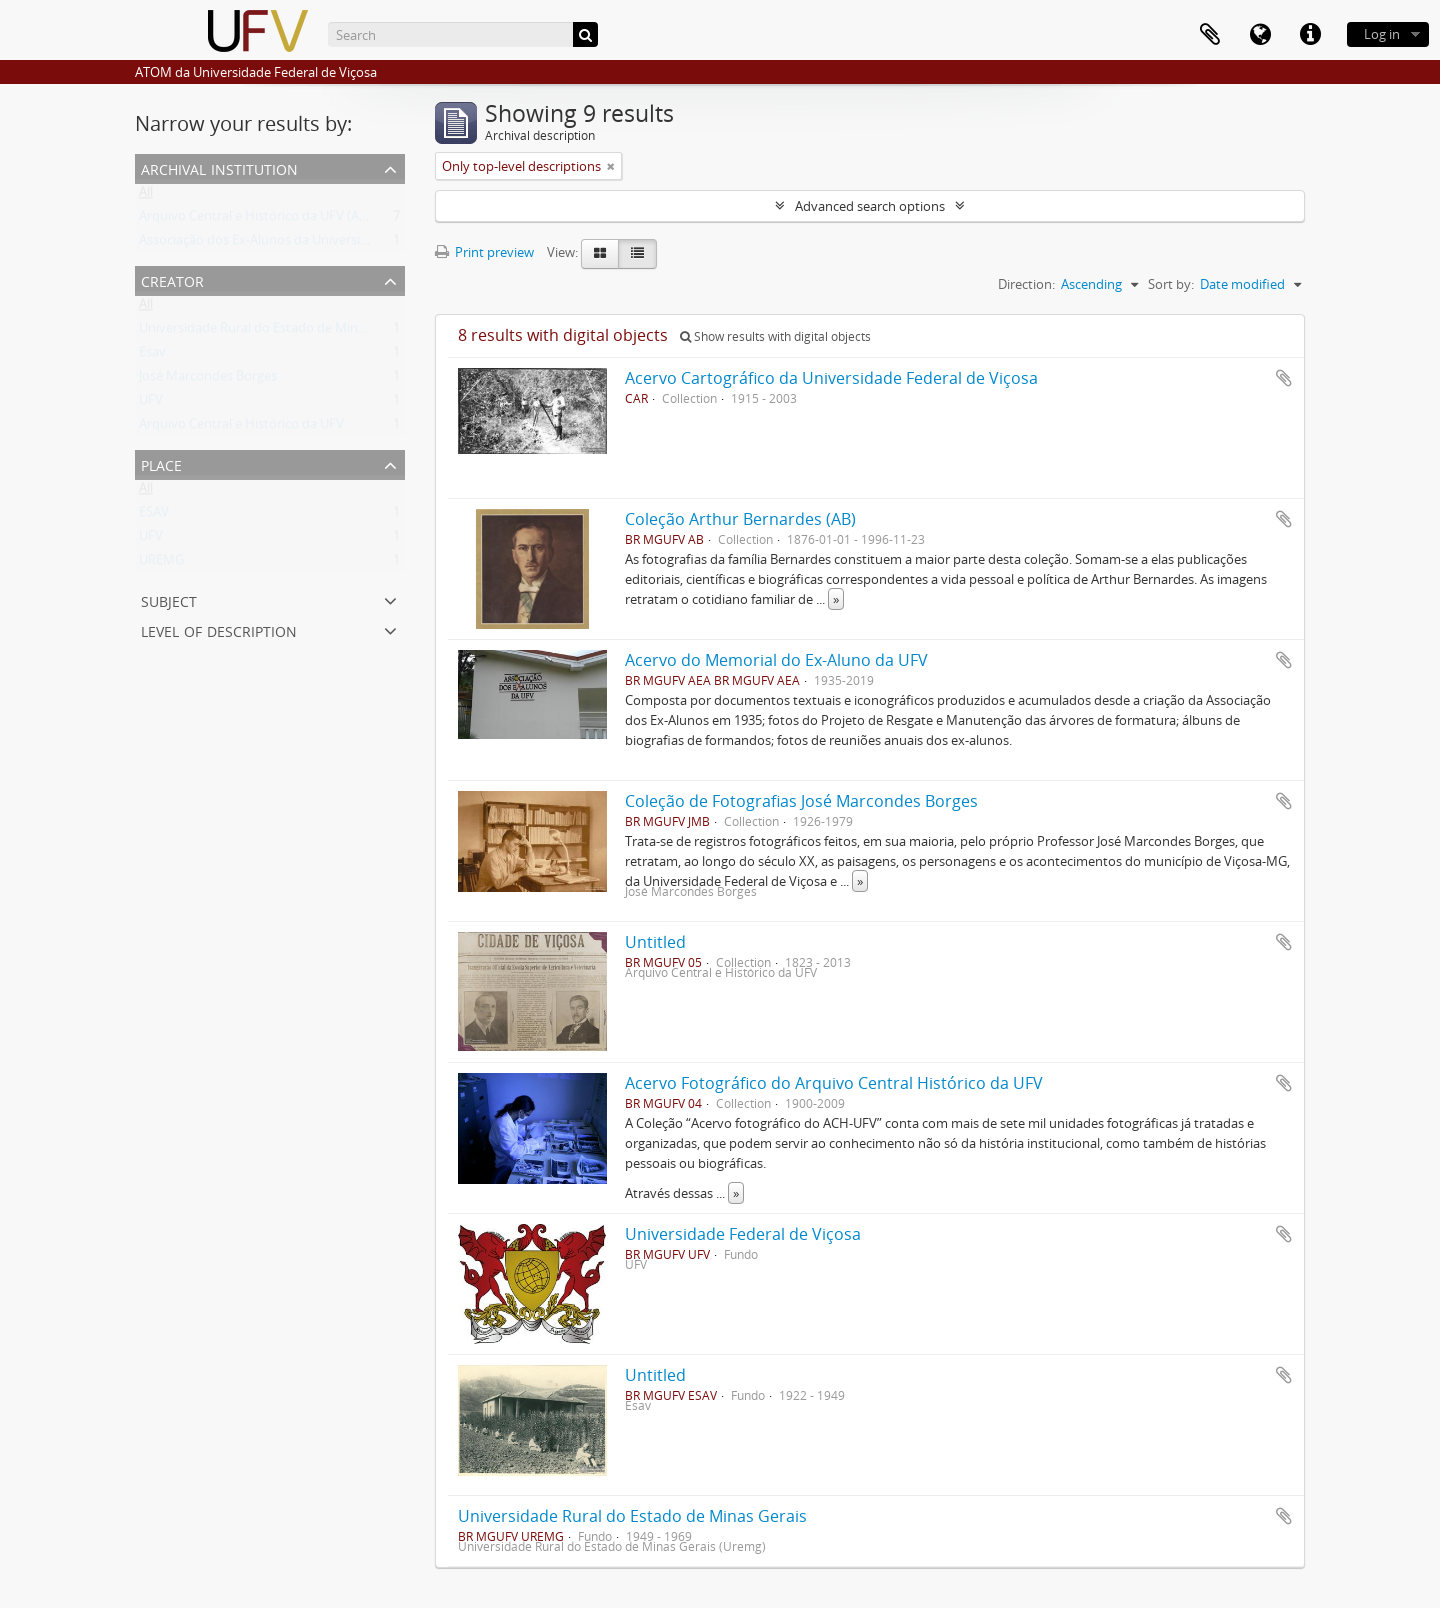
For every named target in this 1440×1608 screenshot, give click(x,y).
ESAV (154, 516)
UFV (151, 404)
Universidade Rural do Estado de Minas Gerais (632, 1516)
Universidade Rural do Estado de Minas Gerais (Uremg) (300, 332)
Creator (172, 279)
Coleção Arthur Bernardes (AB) (740, 519)
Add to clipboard (1284, 378)
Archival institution (219, 167)
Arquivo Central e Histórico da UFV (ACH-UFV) (274, 220)
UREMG (161, 564)
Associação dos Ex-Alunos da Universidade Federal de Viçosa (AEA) (334, 244)
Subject (169, 599)
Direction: (1026, 284)
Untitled (655, 942)
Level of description (219, 629)
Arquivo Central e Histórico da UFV (241, 428)
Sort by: (1171, 284)
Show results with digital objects (775, 336)
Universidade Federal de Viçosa (743, 1234)
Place (161, 463)
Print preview (484, 252)
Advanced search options (870, 206)
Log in (1382, 34)
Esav (152, 356)
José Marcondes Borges (208, 380)
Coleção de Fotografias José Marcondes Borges (801, 801)
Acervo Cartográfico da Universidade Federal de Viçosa (831, 378)
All (146, 196)
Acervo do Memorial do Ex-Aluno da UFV (776, 660)
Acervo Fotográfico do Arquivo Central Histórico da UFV (834, 1083)
